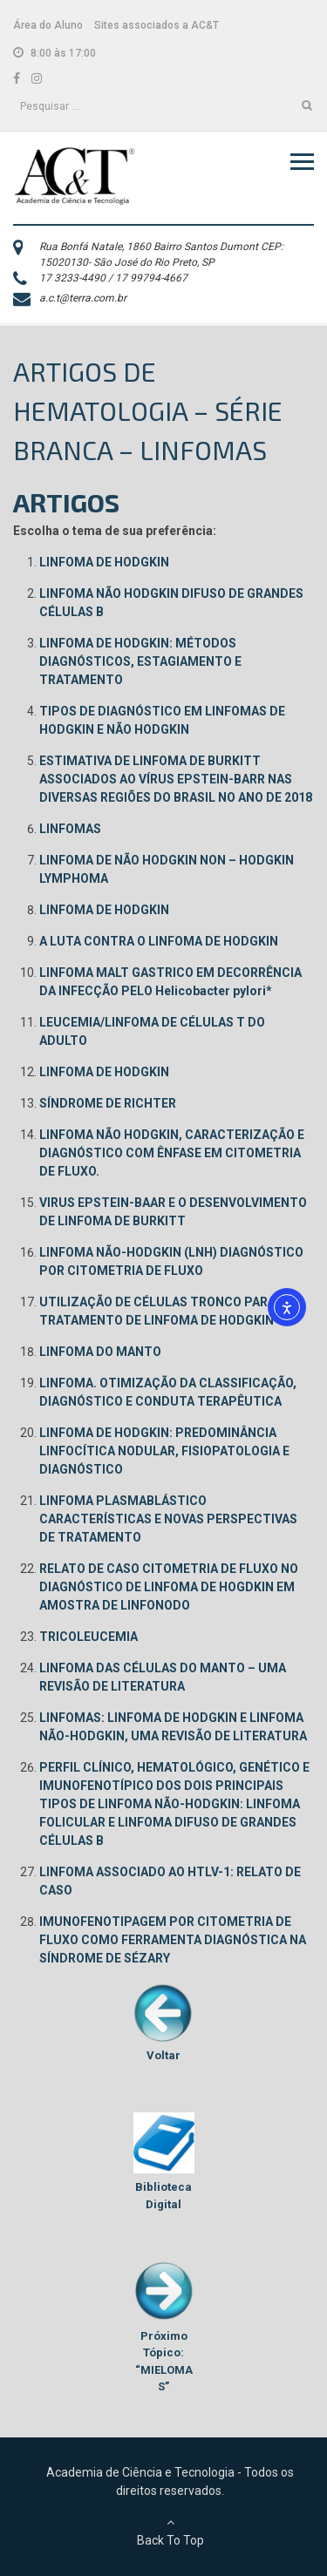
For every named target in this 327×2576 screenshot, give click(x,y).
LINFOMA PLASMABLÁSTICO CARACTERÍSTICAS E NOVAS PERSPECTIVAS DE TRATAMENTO (168, 1519)
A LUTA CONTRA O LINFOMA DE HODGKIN (158, 941)
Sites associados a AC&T (156, 25)
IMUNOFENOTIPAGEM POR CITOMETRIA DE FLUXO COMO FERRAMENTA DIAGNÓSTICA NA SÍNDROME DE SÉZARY (172, 1940)
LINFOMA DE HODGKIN (104, 562)
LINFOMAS (70, 829)
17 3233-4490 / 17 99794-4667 (113, 278)
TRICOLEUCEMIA (88, 1637)
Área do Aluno (48, 25)
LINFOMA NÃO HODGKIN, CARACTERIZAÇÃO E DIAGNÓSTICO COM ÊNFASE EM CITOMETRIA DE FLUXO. (171, 1153)
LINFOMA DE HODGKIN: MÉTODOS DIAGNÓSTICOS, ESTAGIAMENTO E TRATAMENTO (140, 661)
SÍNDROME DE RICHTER (107, 1103)
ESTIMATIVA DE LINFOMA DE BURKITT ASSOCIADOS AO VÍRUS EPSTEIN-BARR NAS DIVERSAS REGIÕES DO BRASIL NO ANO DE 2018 (175, 779)
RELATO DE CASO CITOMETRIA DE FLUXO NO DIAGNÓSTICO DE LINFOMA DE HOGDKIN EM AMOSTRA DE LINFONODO (168, 1587)
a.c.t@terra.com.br (82, 298)
